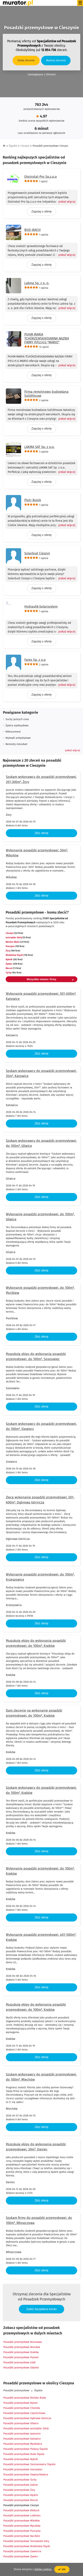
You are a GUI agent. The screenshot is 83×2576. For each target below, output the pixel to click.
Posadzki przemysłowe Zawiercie (22, 2551)
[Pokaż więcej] (65, 202)
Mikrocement (13, 731)
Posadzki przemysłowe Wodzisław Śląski (26, 2546)
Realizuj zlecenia (56, 60)
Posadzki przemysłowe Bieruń (20, 2500)
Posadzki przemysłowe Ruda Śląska (23, 2454)
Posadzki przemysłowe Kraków (21, 2352)
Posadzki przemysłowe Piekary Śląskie (25, 2449)
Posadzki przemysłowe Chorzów (21, 2408)
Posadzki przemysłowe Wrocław (21, 2347)
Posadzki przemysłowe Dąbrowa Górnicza (27, 2418)
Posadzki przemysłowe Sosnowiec (23, 2469)
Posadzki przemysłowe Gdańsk (21, 2367)
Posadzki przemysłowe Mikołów (21, 2520)
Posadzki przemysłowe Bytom (20, 2402)
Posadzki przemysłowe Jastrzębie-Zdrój (26, 2428)
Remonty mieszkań (16, 744)
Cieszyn (24, 145)
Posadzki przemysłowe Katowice (22, 2438)
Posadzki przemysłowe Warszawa (22, 2342)
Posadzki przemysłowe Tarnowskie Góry (26, 2541)
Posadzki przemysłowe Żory (19, 2490)
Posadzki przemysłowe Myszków (21, 2525)
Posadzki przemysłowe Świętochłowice (25, 2474)
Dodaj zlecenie (26, 60)
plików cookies (43, 2569)
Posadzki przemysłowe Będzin (20, 2495)
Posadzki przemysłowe (16, 2390)
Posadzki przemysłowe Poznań (21, 2357)
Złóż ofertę (41, 833)
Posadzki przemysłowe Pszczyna (22, 2530)
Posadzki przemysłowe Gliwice (21, 2423)
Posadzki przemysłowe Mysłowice (22, 2443)
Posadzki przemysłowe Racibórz (21, 2536)
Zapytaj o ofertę (41, 211)
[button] (72, 750)
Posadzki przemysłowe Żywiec (20, 2556)
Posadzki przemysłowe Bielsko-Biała (24, 2397)
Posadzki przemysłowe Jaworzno (22, 2433)
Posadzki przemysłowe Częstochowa (24, 2413)
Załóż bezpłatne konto (41, 2309)
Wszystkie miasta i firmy (50, 980)
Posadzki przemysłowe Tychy (20, 2479)
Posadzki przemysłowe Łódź (19, 2362)
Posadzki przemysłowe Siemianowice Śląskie (29, 2464)
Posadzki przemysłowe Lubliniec (22, 2515)
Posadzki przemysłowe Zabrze (20, 2484)
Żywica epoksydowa (17, 725)
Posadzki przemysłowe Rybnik (20, 2459)
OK (62, 2569)
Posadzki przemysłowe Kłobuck (21, 2510)
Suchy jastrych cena (17, 719)
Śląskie (13, 145)
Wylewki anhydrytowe (18, 738)
